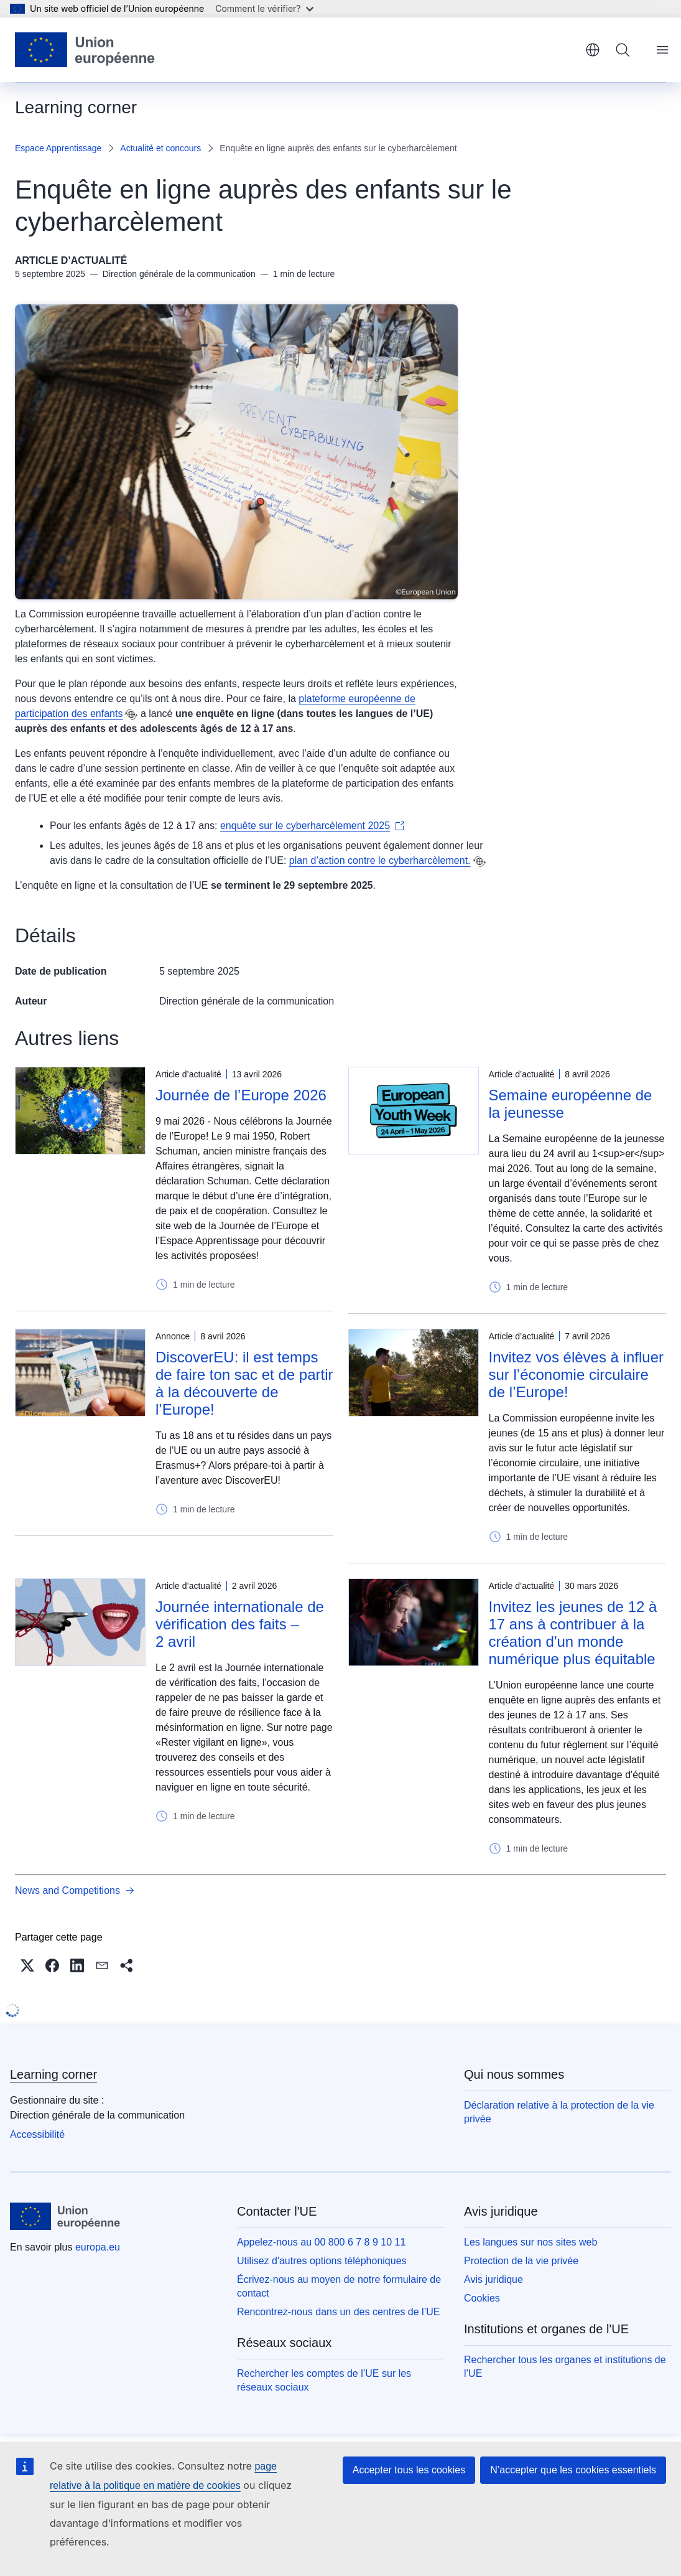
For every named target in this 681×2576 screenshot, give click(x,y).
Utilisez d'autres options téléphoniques (322, 2260)
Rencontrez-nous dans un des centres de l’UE (338, 2312)
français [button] (592, 49)
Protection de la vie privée (521, 2260)
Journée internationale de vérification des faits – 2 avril (239, 1624)
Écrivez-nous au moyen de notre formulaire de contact (339, 2286)
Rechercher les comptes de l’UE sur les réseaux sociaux (324, 2380)
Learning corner (53, 2074)
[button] (27, 1965)
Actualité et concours (160, 148)
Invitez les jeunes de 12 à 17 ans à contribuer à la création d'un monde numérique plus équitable (573, 1632)
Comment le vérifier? (264, 8)
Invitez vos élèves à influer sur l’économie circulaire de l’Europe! (576, 1374)
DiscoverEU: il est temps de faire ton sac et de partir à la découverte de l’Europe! (244, 1383)
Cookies (482, 2298)
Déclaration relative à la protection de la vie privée (559, 2112)
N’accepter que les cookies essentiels (573, 2470)
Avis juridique (493, 2279)
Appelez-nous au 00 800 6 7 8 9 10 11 (321, 2242)
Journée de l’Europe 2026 (241, 1095)
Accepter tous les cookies (409, 2470)
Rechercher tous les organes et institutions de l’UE (565, 2366)
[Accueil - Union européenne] (85, 49)
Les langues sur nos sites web (530, 2242)
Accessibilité (37, 2134)
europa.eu (97, 2247)
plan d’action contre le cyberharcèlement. (380, 860)
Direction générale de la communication (246, 1001)
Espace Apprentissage (58, 148)
